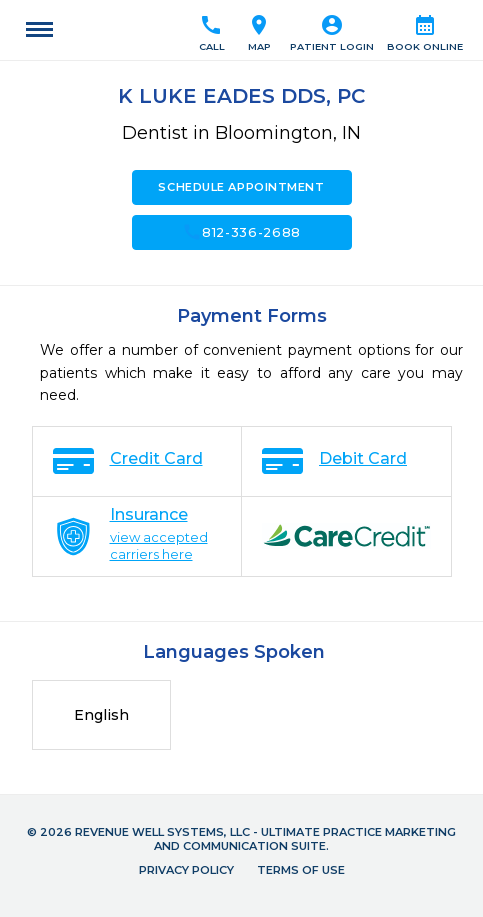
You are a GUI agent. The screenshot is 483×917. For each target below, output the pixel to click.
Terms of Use (301, 870)
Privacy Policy (186, 870)
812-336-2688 (241, 232)
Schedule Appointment (241, 187)
